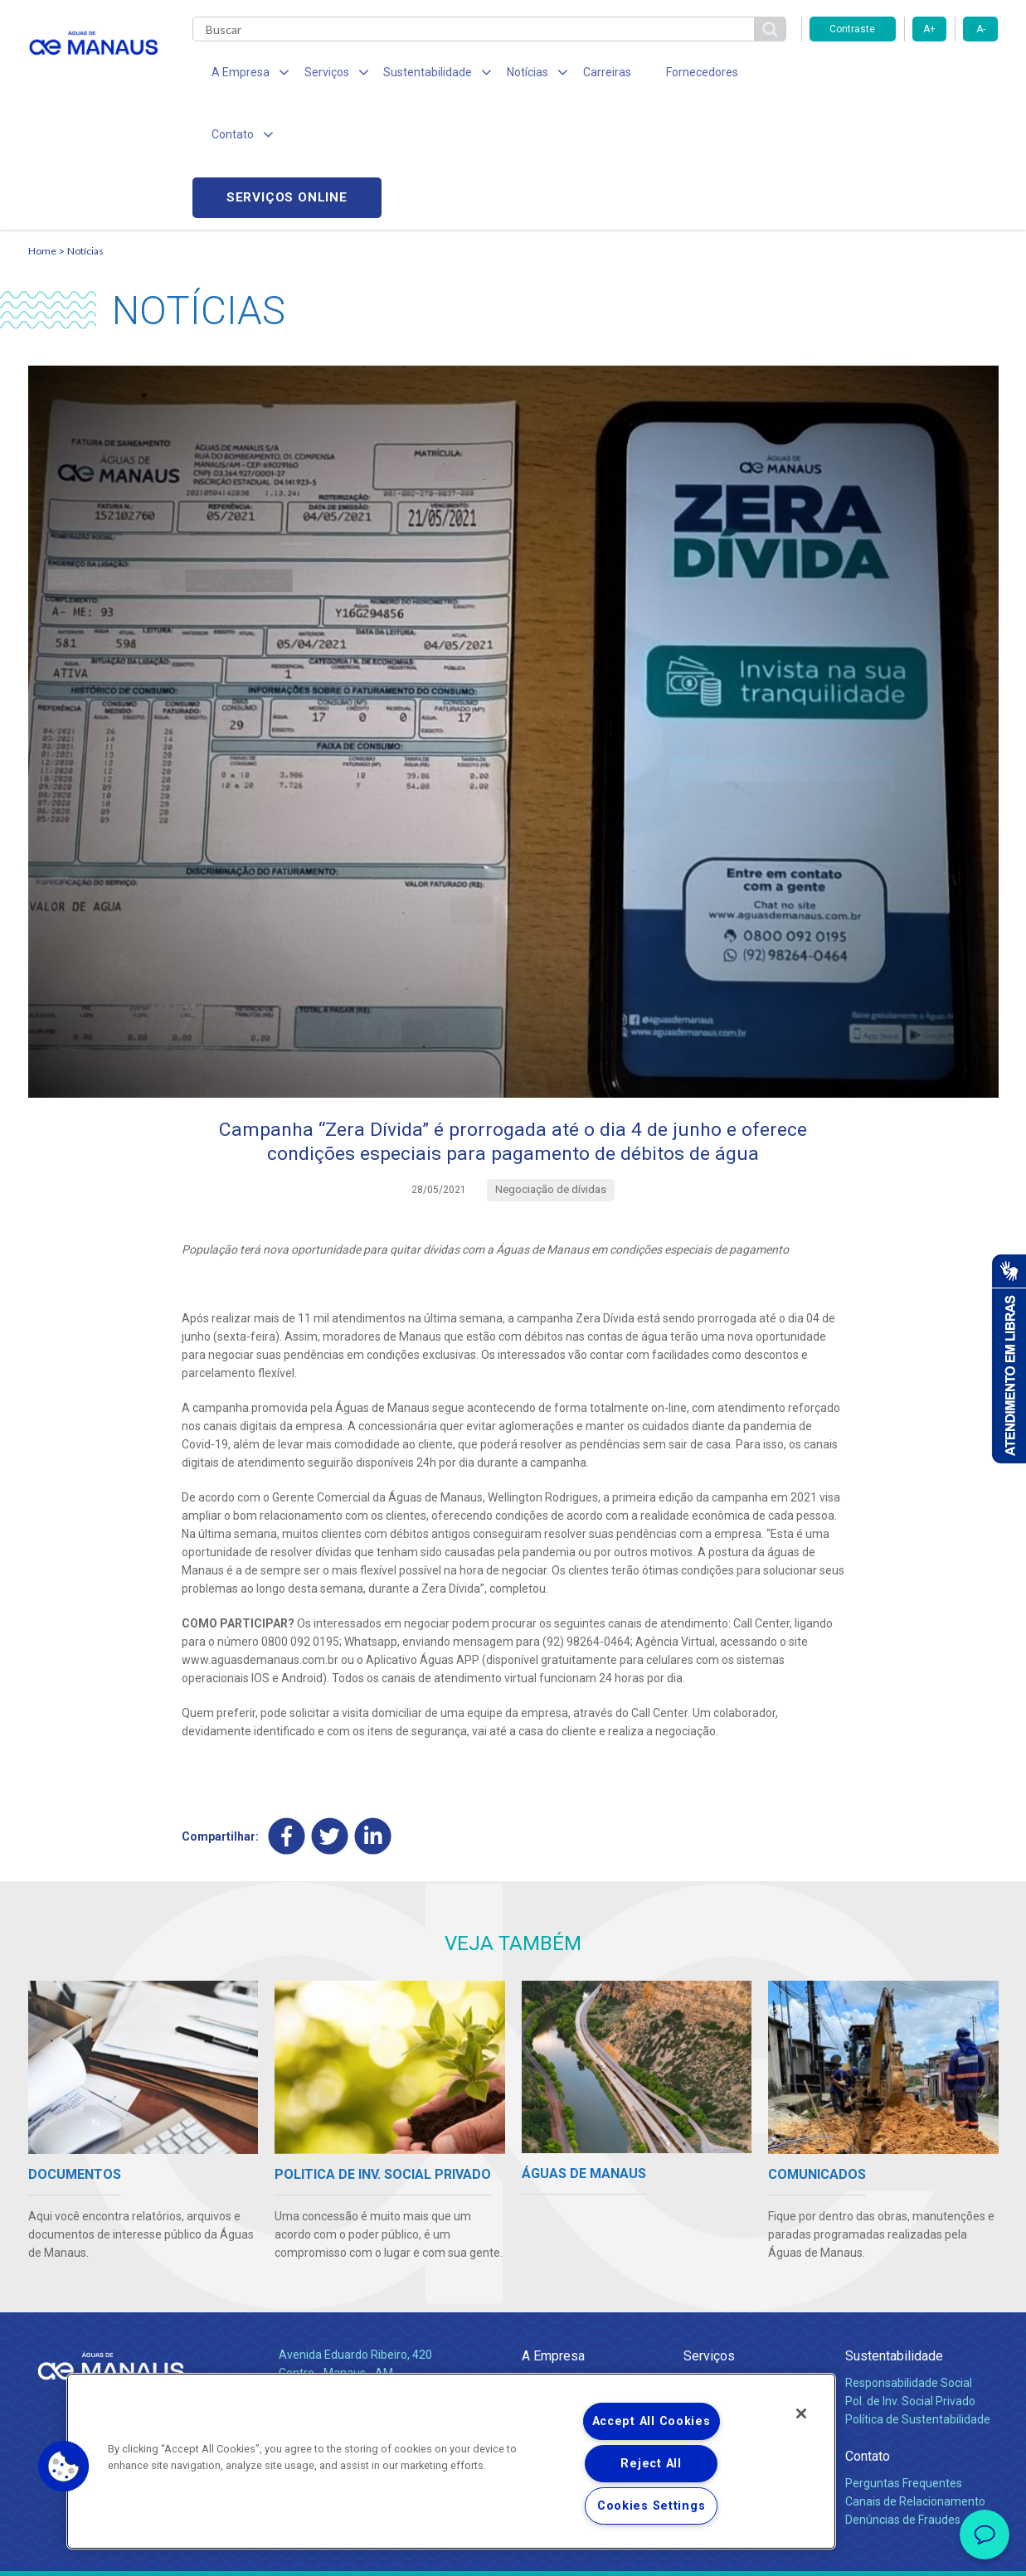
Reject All (650, 2464)
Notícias (85, 129)
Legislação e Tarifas (735, 2300)
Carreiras (579, 74)
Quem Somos (558, 2263)
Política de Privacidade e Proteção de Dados (513, 2551)
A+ (929, 29)
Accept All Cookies (651, 2421)
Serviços (709, 2236)
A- (980, 29)
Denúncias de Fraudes (902, 2400)
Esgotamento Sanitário (744, 2281)
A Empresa (553, 2236)
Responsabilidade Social (908, 2263)
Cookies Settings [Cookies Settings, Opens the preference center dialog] (651, 2506)
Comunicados (558, 2345)
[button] (63, 2466)
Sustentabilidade (894, 2236)
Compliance (553, 2281)
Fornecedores (667, 74)
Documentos (717, 2318)
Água (697, 2263)
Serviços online (904, 75)
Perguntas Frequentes (903, 2363)
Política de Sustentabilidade (917, 2300)
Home (42, 129)
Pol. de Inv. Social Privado (910, 2281)
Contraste (852, 29)
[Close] (801, 2413)
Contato (867, 2337)
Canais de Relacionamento (915, 2382)
